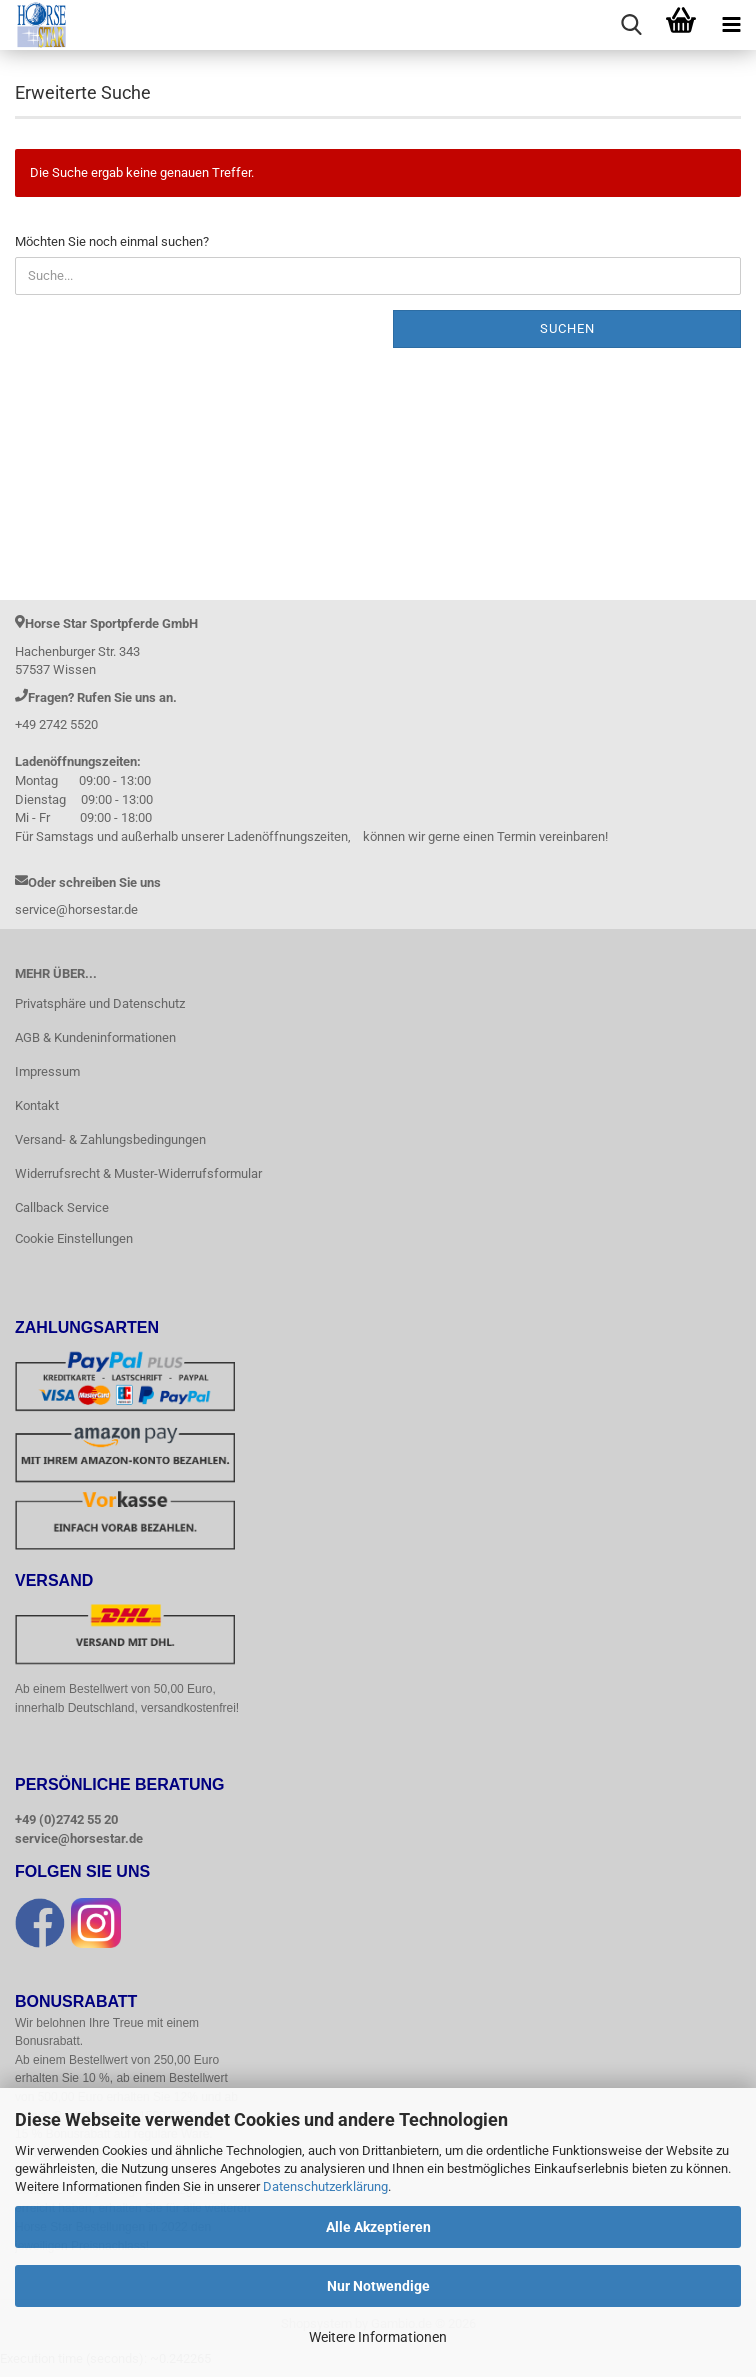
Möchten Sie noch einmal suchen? (112, 241)
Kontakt (37, 1105)
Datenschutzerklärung (325, 2186)
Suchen (567, 328)
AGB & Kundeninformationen (95, 1037)
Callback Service (62, 1207)
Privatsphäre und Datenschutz (100, 1003)
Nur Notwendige (378, 2286)
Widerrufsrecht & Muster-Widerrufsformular (138, 1173)
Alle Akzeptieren (378, 2227)
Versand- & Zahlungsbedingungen (110, 1139)
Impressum (47, 1071)
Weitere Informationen (378, 2337)
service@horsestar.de (79, 1839)
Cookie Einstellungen (74, 1238)
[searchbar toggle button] (631, 25)
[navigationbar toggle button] (731, 25)
